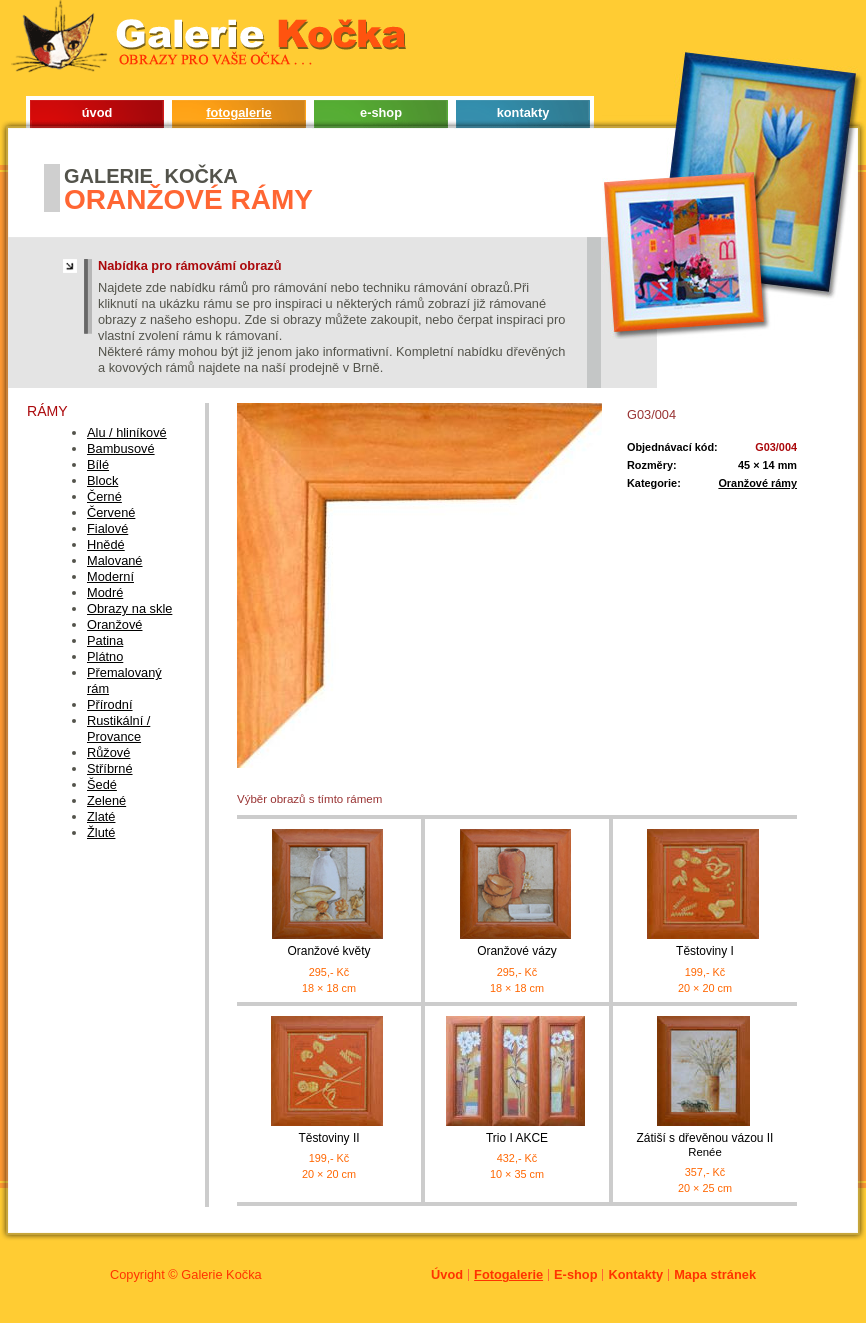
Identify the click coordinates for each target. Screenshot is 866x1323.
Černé (104, 496)
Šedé (102, 784)
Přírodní (110, 704)
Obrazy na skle (129, 608)
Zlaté (101, 816)
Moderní (110, 576)
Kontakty (635, 1274)
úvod (97, 112)
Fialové (107, 528)
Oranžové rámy (757, 483)
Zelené (106, 800)
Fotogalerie (508, 1274)
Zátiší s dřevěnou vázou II (705, 1145)
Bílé (98, 464)
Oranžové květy (328, 951)
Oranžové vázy (517, 951)
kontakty (523, 112)
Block (102, 480)
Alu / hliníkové (127, 432)
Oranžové (114, 624)
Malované (115, 560)
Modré (105, 592)
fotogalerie (238, 112)
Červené (111, 512)
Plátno (105, 656)
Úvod (447, 1274)
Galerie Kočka (221, 1274)
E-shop (575, 1274)
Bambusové (121, 448)
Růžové (108, 752)
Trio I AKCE (517, 1138)
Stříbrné (110, 768)
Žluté (101, 832)
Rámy (47, 411)
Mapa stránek (715, 1274)
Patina (105, 640)
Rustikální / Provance (118, 728)
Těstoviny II (328, 1138)
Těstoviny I (705, 951)
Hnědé (106, 544)
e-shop (381, 112)
